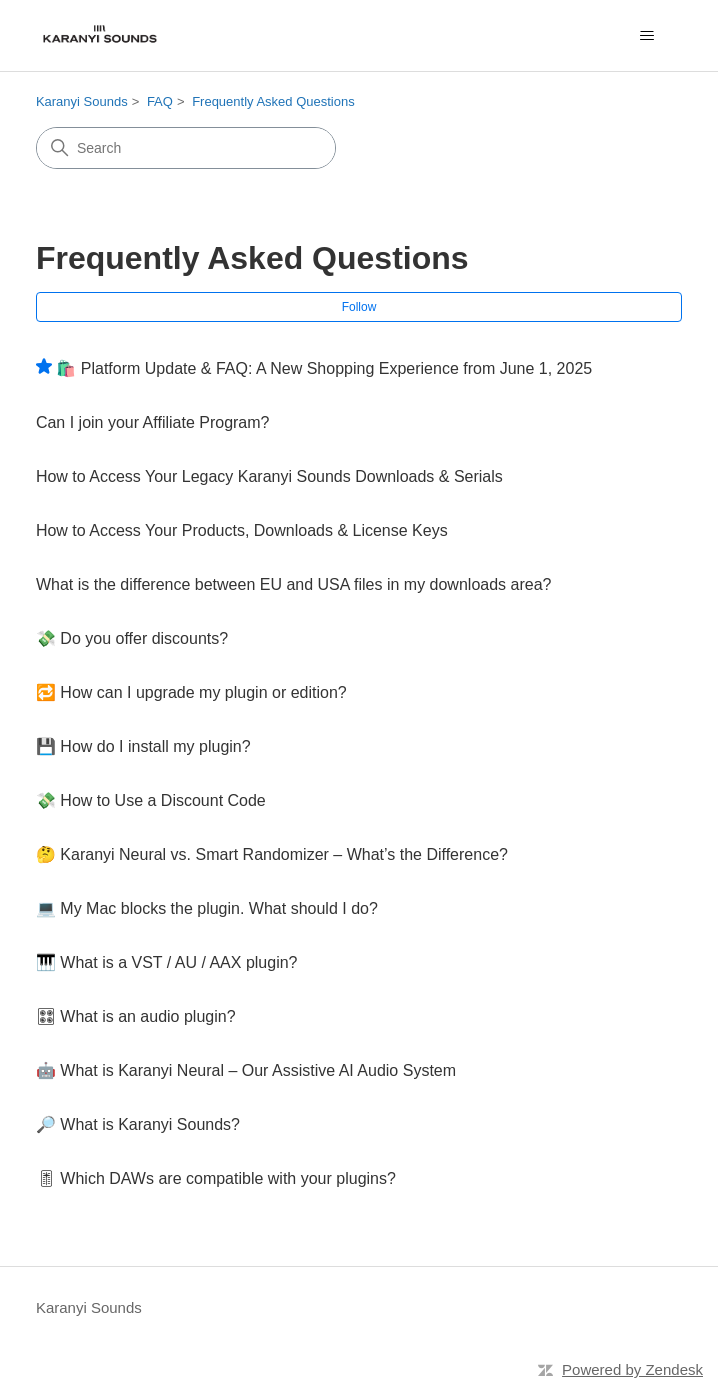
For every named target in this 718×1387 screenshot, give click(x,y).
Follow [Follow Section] (359, 307)
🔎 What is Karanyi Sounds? (138, 1124)
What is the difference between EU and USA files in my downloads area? (294, 584)
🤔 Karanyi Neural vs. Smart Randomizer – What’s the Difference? (272, 854)
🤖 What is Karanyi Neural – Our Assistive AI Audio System (246, 1070)
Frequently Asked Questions (273, 101)
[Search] (186, 148)
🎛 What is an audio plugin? (136, 1016)
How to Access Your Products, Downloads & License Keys (242, 530)
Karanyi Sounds (82, 101)
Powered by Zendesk (632, 1369)
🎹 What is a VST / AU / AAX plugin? (167, 962)
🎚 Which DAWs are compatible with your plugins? (216, 1178)
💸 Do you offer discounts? (132, 638)
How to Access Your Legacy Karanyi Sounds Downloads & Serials (269, 476)
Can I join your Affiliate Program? (153, 422)
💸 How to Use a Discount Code (151, 800)
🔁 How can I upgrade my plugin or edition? (191, 692)
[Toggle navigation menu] (646, 36)
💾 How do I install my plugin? (143, 746)
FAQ (160, 101)
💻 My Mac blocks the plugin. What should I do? (207, 908)
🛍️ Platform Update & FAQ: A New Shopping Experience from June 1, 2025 (324, 368)
